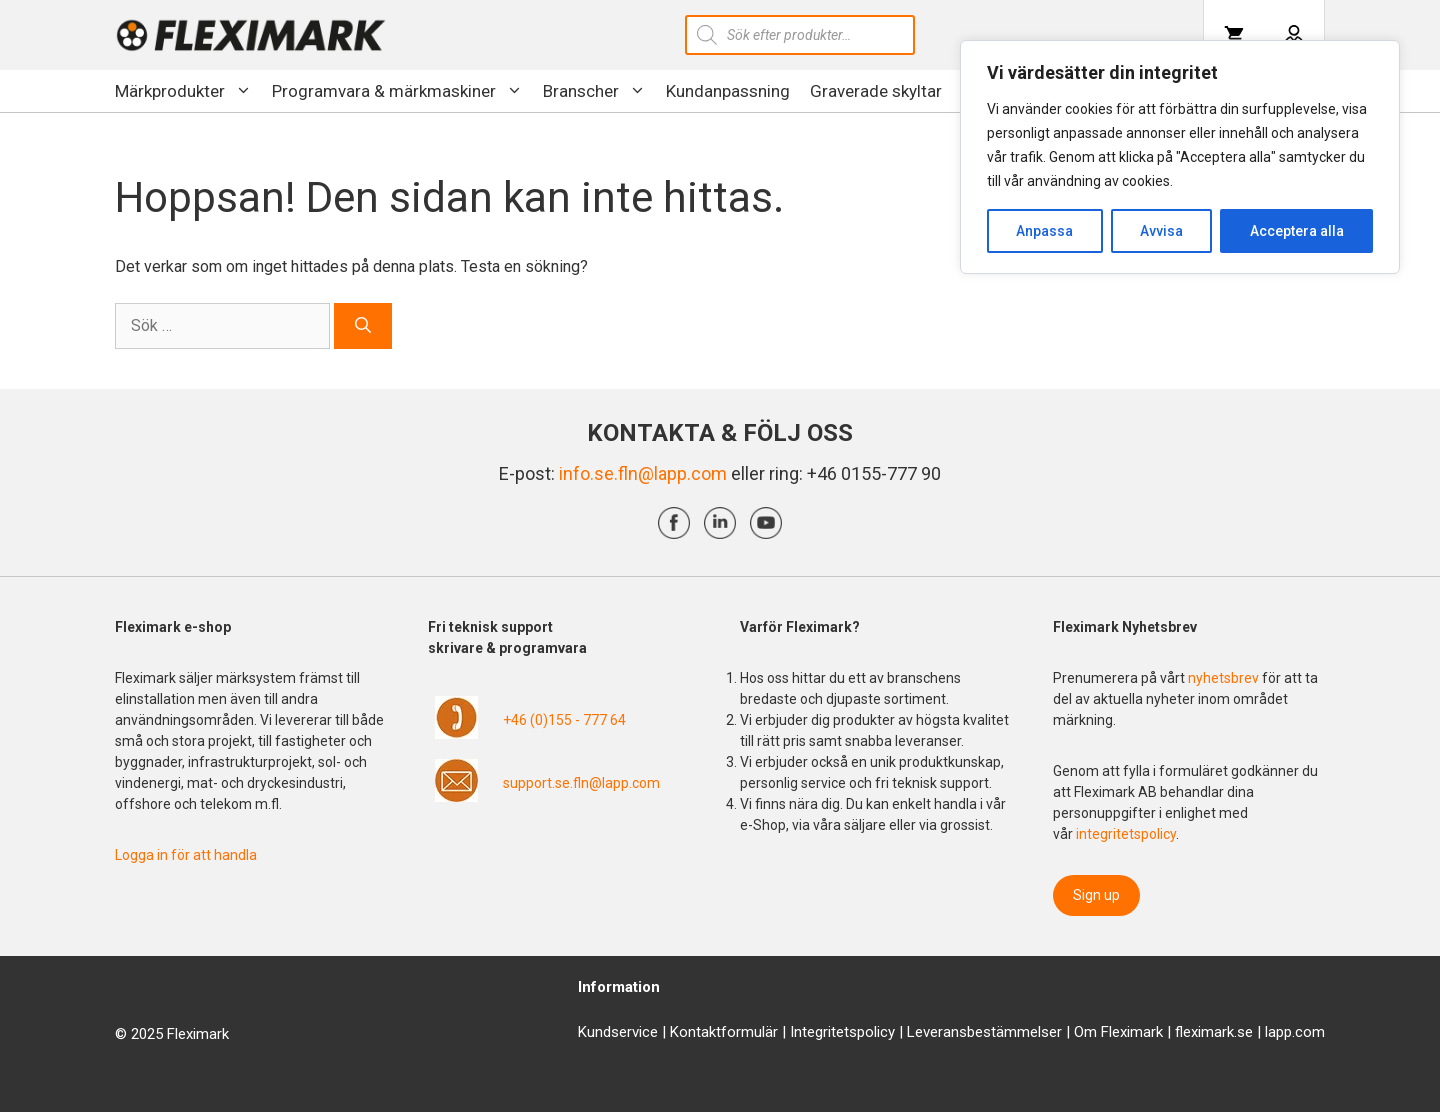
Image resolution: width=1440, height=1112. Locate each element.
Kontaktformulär (724, 1032)
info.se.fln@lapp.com (643, 473)
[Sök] (363, 326)
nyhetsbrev (1225, 678)
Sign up (1096, 895)
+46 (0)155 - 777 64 (564, 720)
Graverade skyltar (876, 91)
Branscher (599, 91)
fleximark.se (1214, 1032)
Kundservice (618, 1032)
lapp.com (1295, 1032)
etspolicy (865, 1032)
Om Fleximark (1118, 1032)
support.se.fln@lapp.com (581, 783)
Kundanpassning (728, 91)
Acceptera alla (1297, 231)
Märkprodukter (188, 91)
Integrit (813, 1032)
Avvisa (1161, 231)
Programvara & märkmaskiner (402, 91)
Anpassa (1044, 231)
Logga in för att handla (186, 855)
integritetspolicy (1126, 834)
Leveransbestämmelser (984, 1032)
